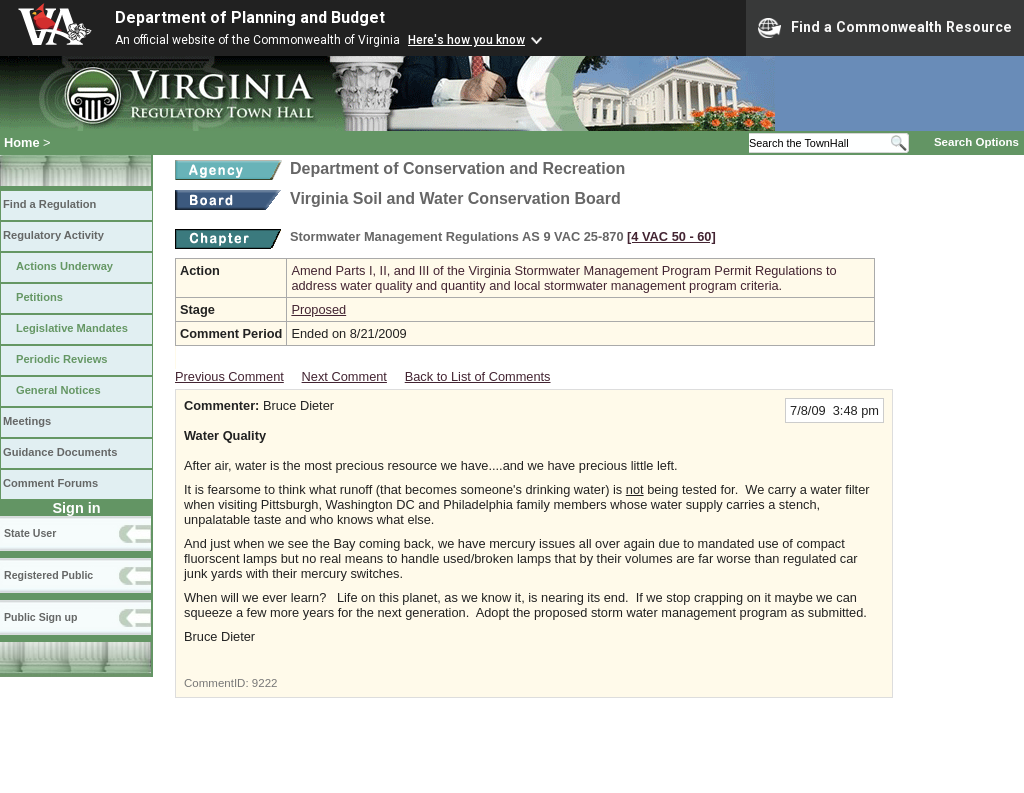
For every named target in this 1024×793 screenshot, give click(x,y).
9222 (265, 683)
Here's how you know (466, 40)
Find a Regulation (49, 204)
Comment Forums (50, 483)
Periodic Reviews (62, 359)
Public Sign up (40, 617)
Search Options (976, 142)
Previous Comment (229, 376)
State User (30, 533)
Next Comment (344, 376)
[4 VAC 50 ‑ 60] (671, 236)
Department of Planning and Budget (250, 17)
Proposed (318, 309)
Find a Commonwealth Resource (885, 28)
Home (22, 142)
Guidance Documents (60, 452)
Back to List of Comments (478, 376)
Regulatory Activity (53, 235)
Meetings (27, 421)
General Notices (58, 390)
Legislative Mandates (72, 328)
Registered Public (48, 575)
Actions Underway (64, 266)
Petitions (39, 297)
